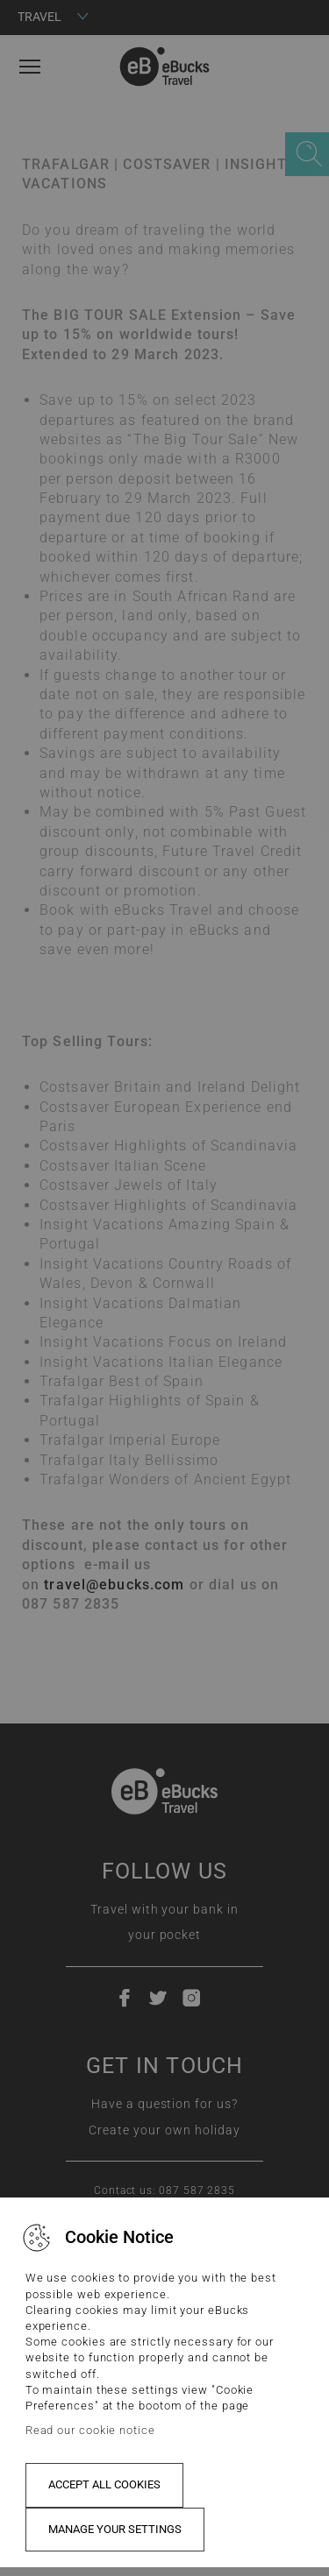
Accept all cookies (104, 2484)
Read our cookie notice (90, 2430)
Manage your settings (115, 2529)
